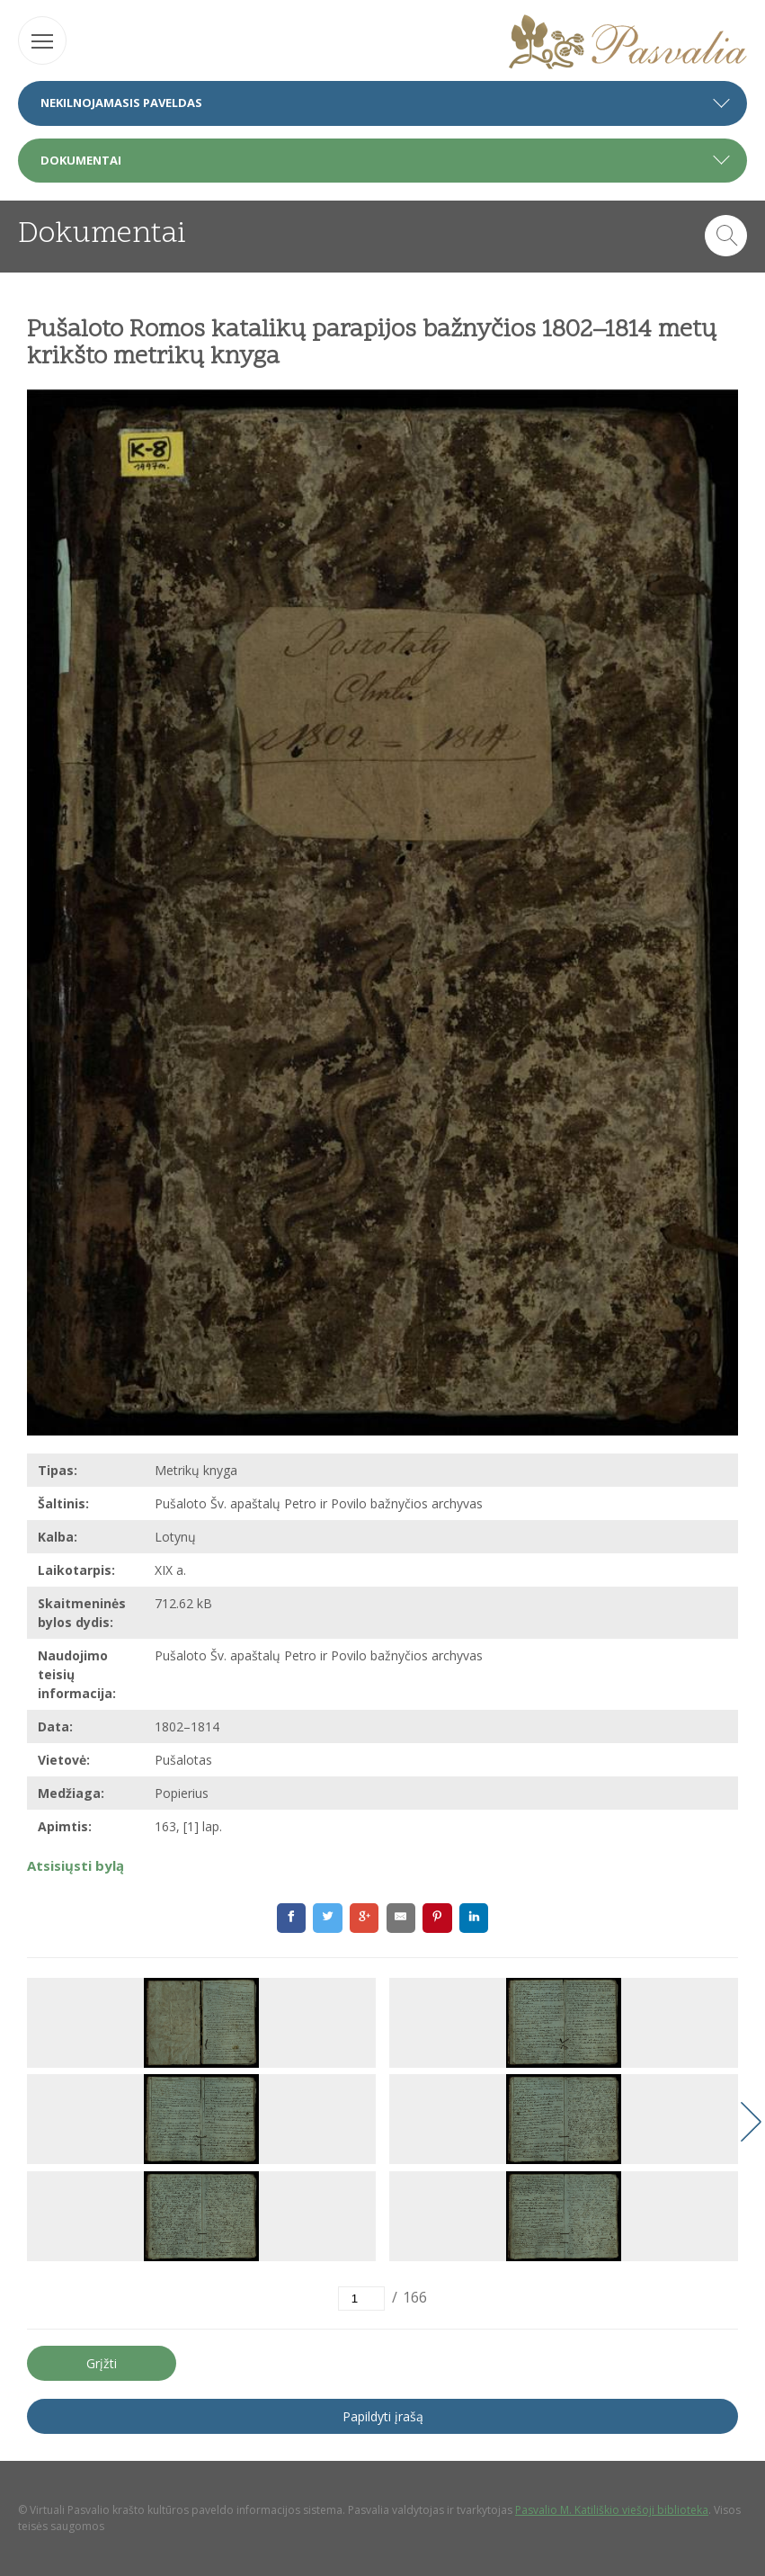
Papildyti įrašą (382, 2416)
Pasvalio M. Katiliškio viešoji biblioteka (611, 2510)
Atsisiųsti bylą (75, 1865)
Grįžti (101, 2363)
